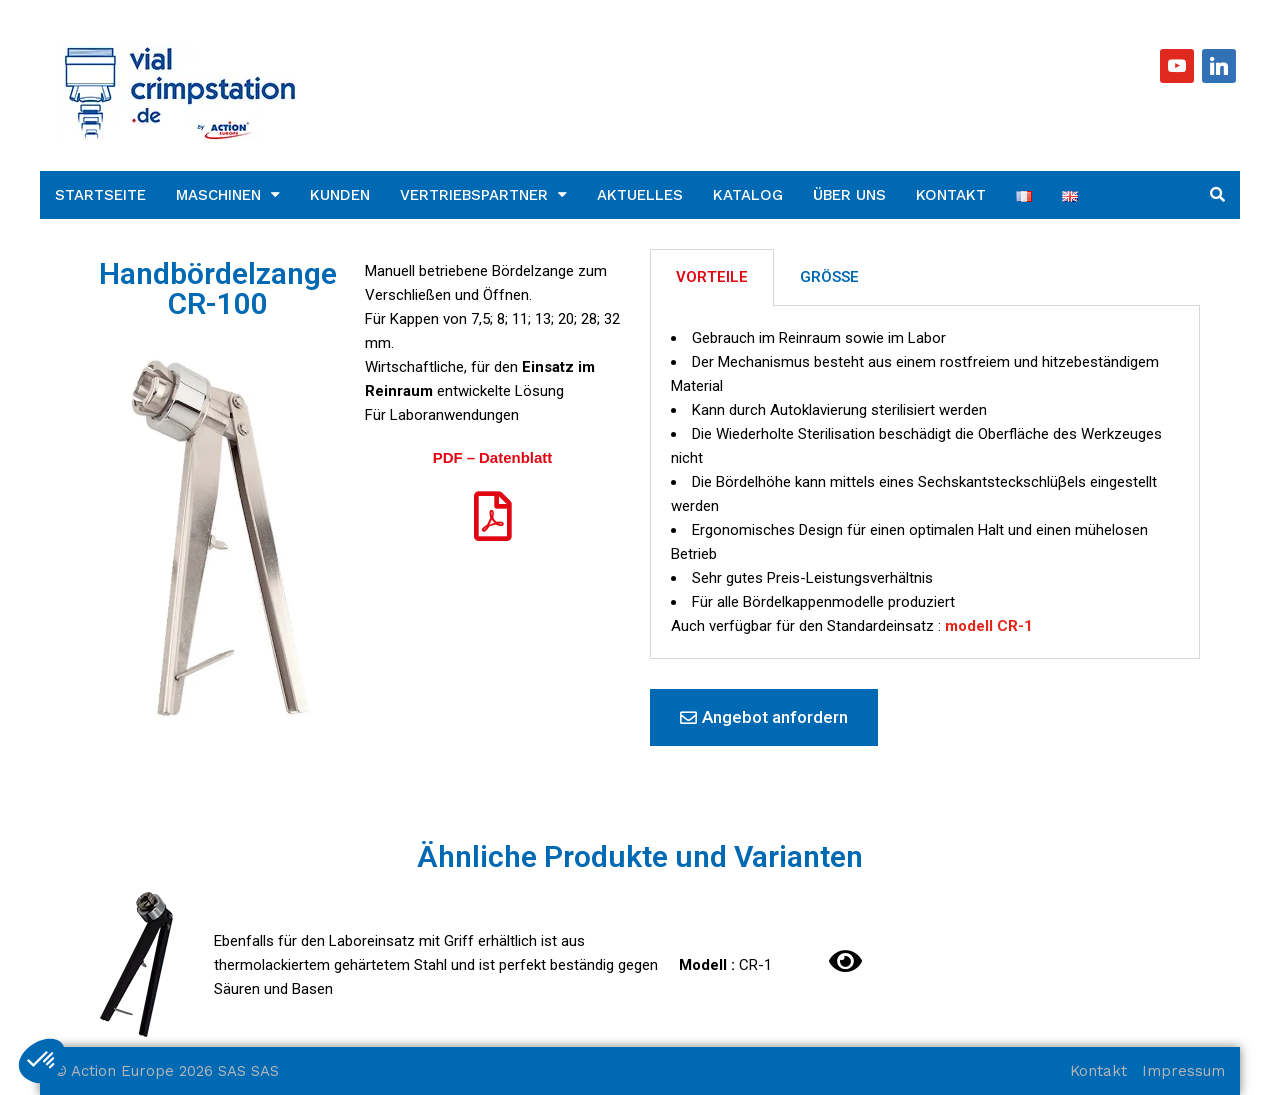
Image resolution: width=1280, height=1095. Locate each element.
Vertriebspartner (474, 195)
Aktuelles (640, 195)
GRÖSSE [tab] (829, 277)
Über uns (849, 195)
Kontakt (951, 195)
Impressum (1183, 1071)
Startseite (100, 195)
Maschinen (218, 195)
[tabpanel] (925, 482)
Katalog (748, 195)
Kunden (340, 195)
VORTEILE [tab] (712, 277)
